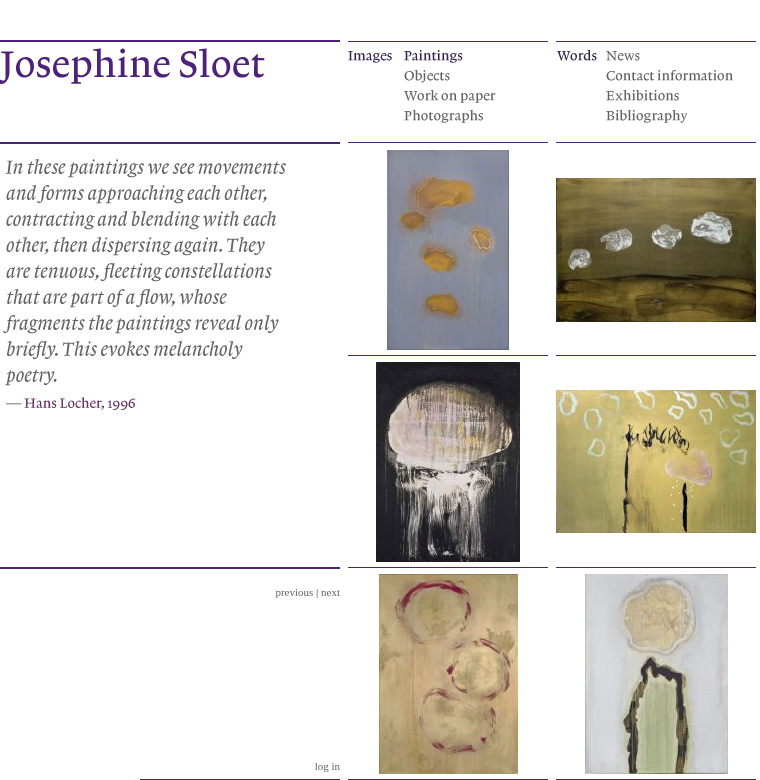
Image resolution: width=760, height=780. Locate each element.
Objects (469, 74)
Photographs (469, 114)
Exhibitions (671, 94)
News (671, 54)
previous (294, 592)
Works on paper (469, 94)
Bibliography (671, 114)
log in (327, 766)
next (330, 592)
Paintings (469, 54)
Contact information (671, 74)
